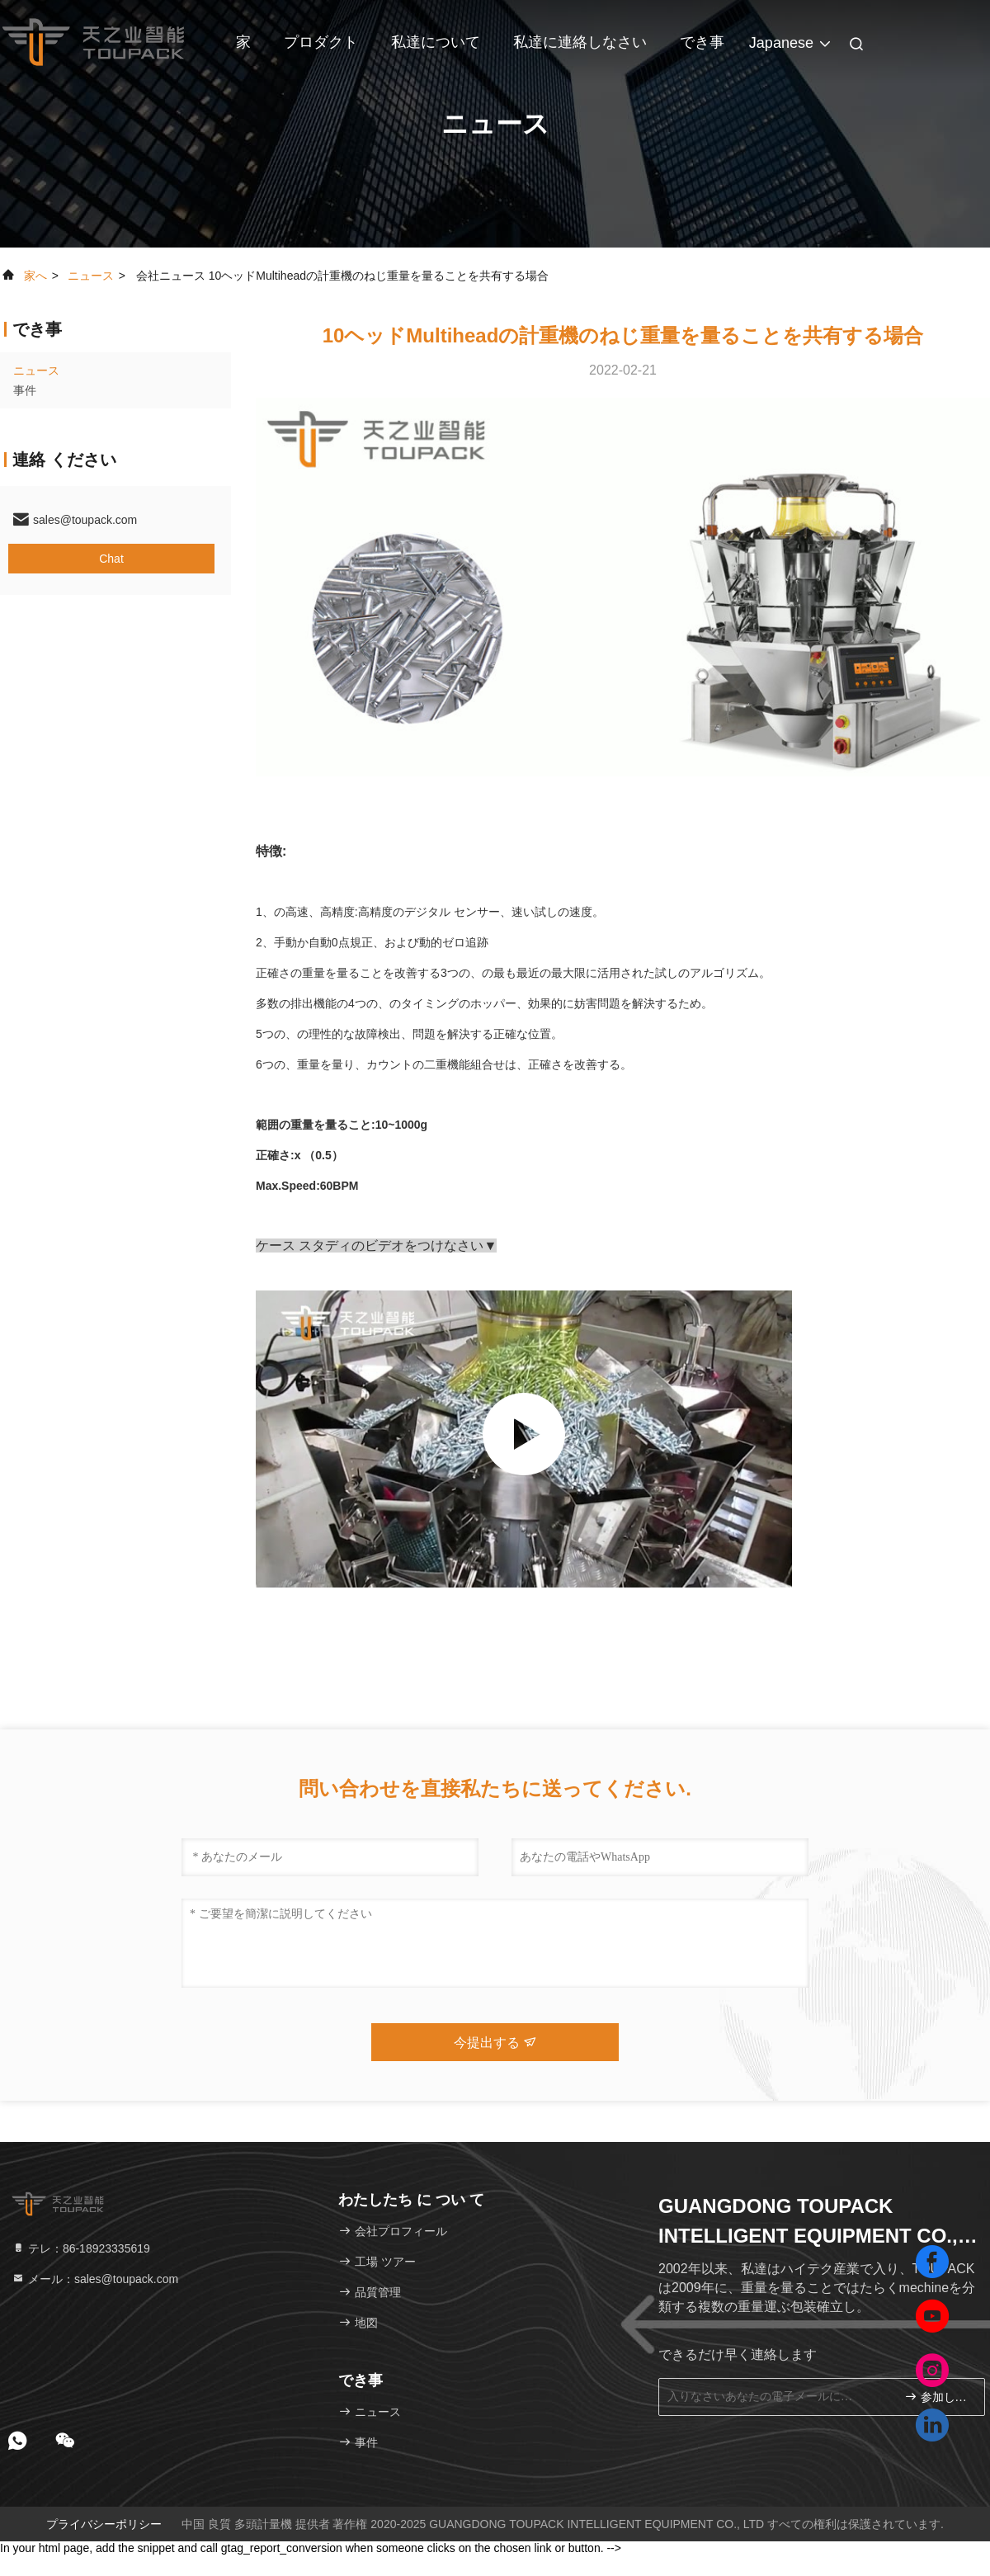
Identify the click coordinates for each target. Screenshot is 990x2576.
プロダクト (321, 42)
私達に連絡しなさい (580, 42)
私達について (435, 42)
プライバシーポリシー (104, 2524)
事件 (24, 390)
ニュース (91, 275)
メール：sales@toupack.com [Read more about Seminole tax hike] (95, 2279)
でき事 (702, 42)
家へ (35, 275)
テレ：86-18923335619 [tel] (81, 2248)
